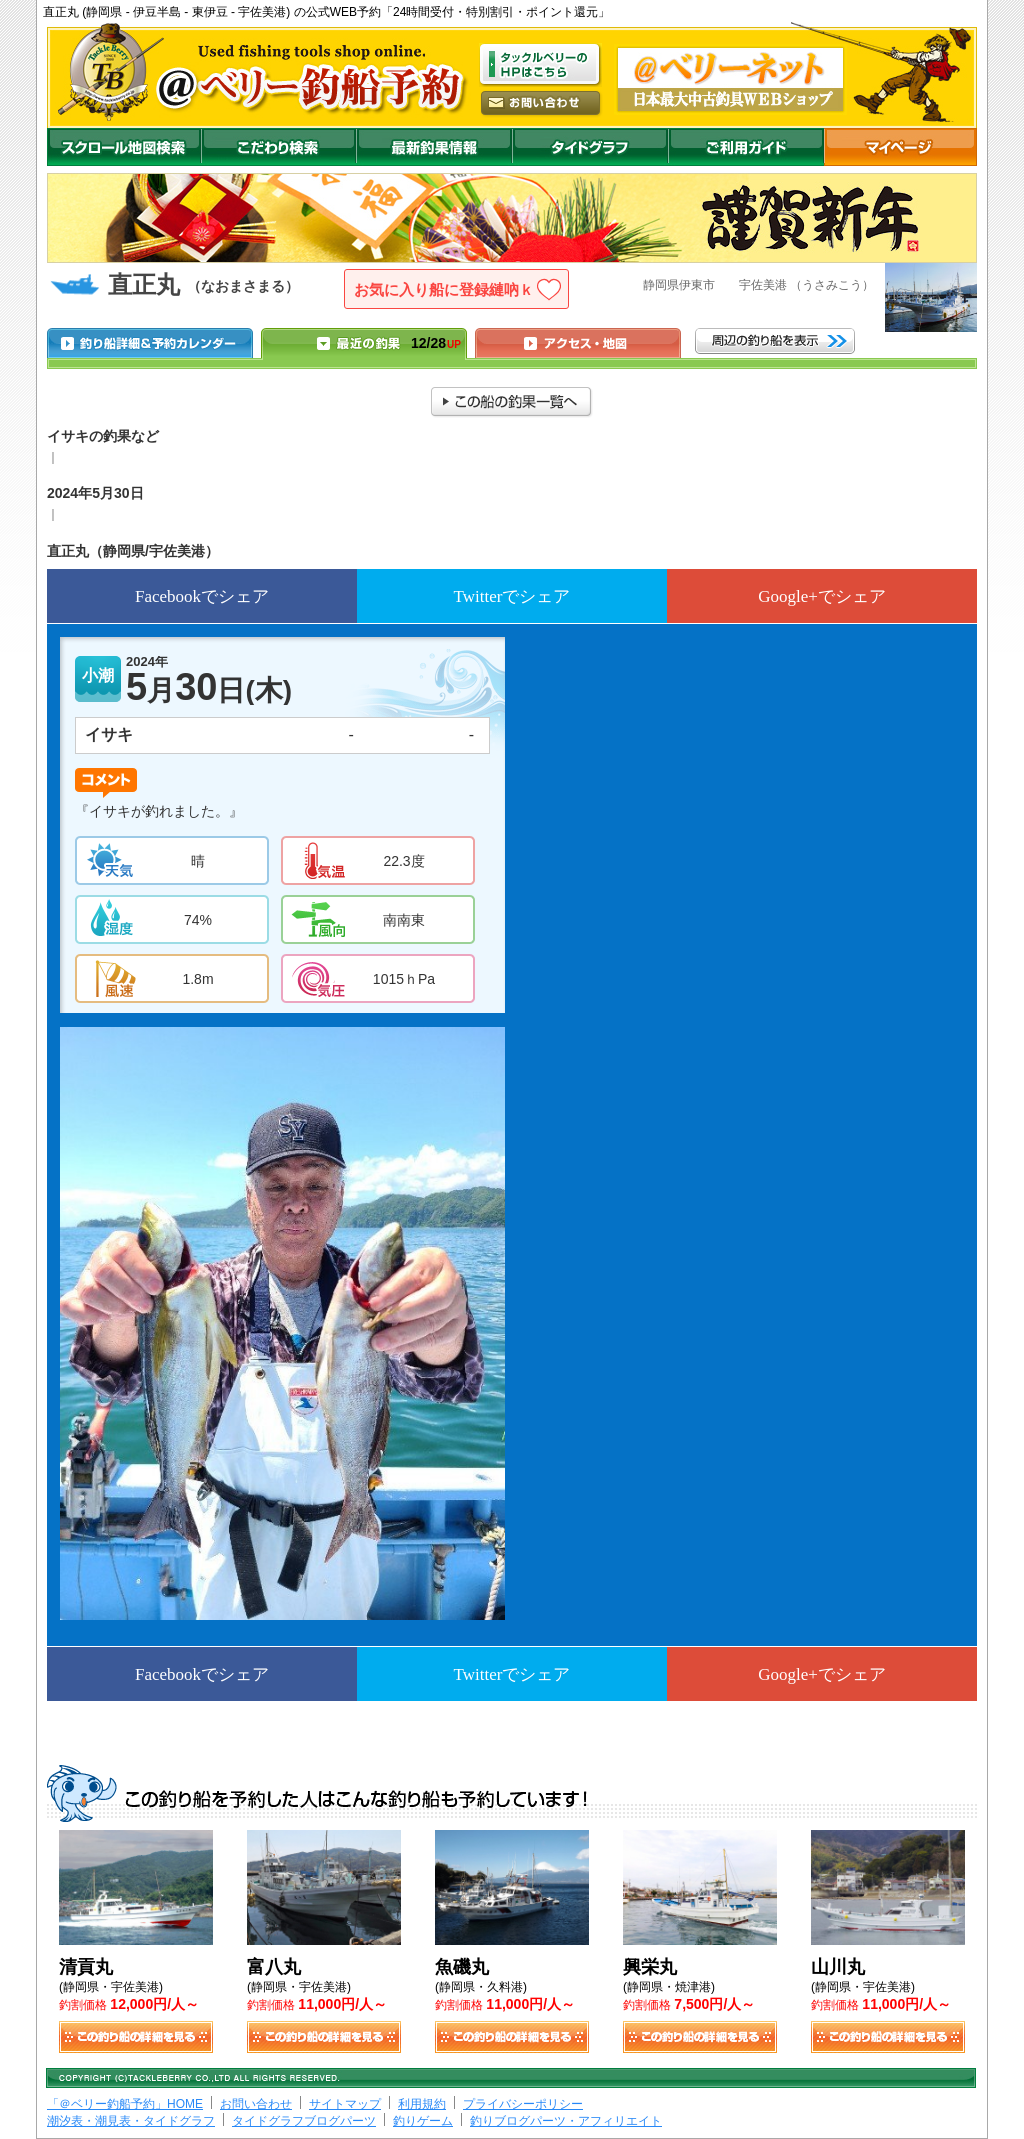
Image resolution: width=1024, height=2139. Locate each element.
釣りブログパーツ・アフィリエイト (566, 2121)
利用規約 (422, 2104)
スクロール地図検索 (124, 147)
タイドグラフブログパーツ (304, 2121)
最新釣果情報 (434, 147)
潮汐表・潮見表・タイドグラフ (131, 2121)
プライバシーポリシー (523, 2104)
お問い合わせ (256, 2104)
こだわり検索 (278, 147)
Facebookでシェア (202, 596)
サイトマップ (345, 2104)
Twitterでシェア (512, 596)
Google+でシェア (822, 596)
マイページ (900, 147)
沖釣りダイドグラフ (590, 147)
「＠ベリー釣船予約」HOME (125, 2104)
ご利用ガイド (746, 147)
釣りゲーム (423, 2121)
